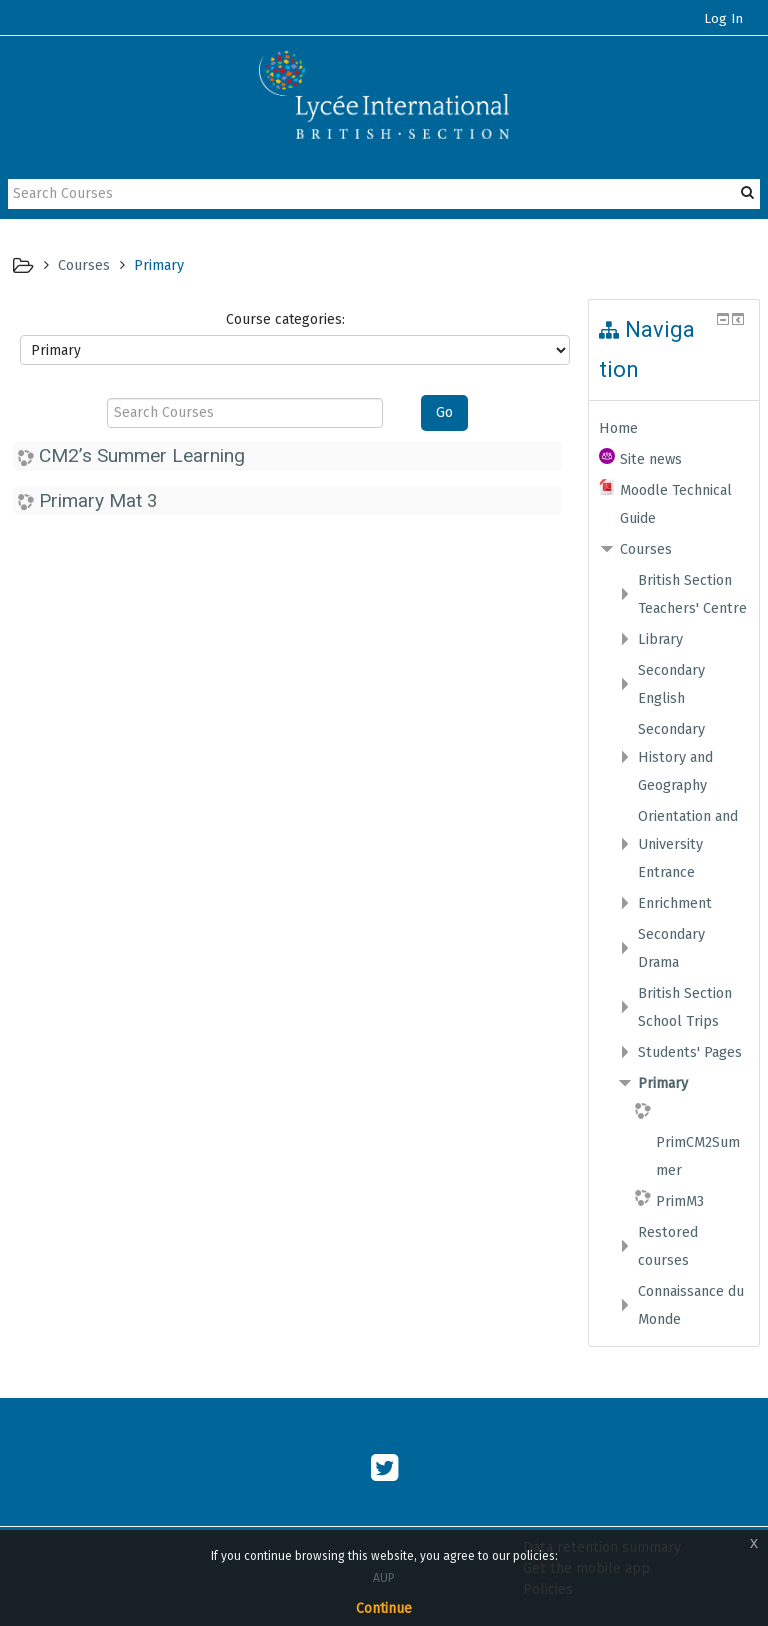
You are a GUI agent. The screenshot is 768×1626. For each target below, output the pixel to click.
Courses (646, 549)
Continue (384, 1608)
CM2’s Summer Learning (142, 455)
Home (618, 428)
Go (444, 412)
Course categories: (285, 319)
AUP (384, 1578)
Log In (723, 19)
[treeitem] (674, 428)
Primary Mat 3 (98, 500)
